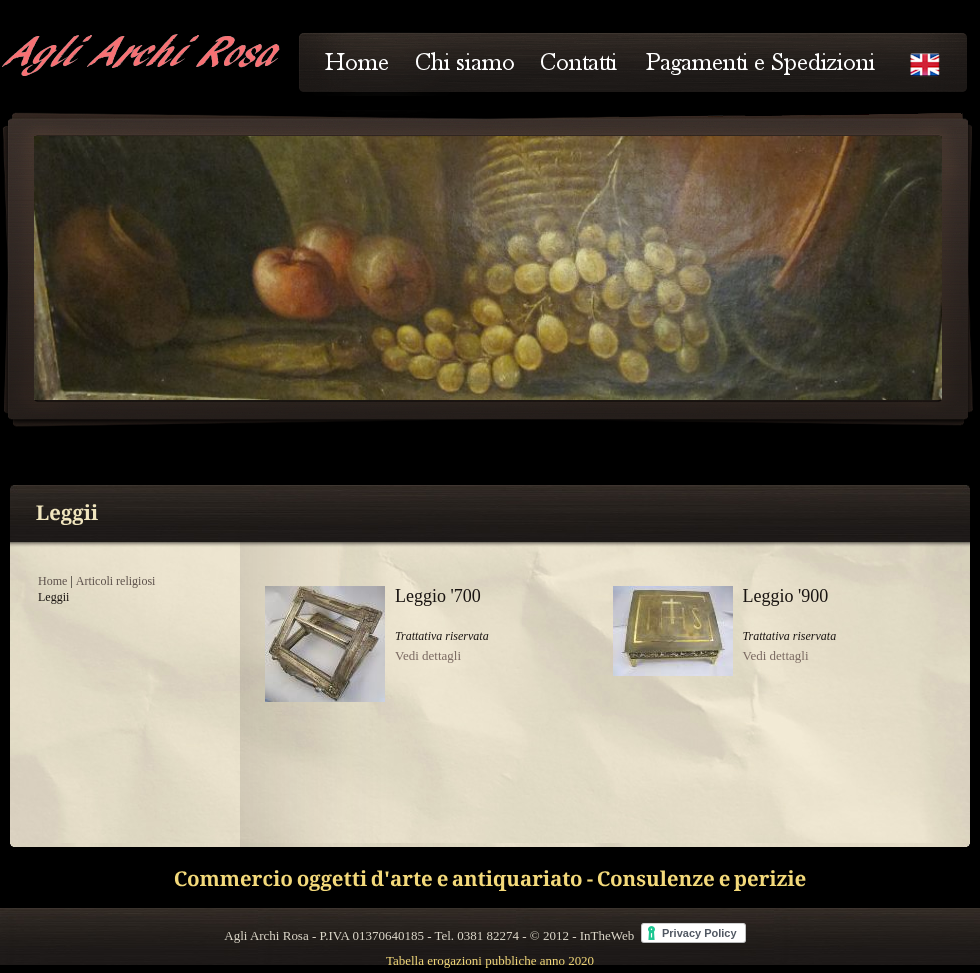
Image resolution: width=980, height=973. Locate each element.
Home (52, 581)
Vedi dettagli (428, 655)
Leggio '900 (786, 596)
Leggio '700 (438, 596)
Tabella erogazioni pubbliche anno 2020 (490, 960)
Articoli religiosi (116, 581)
